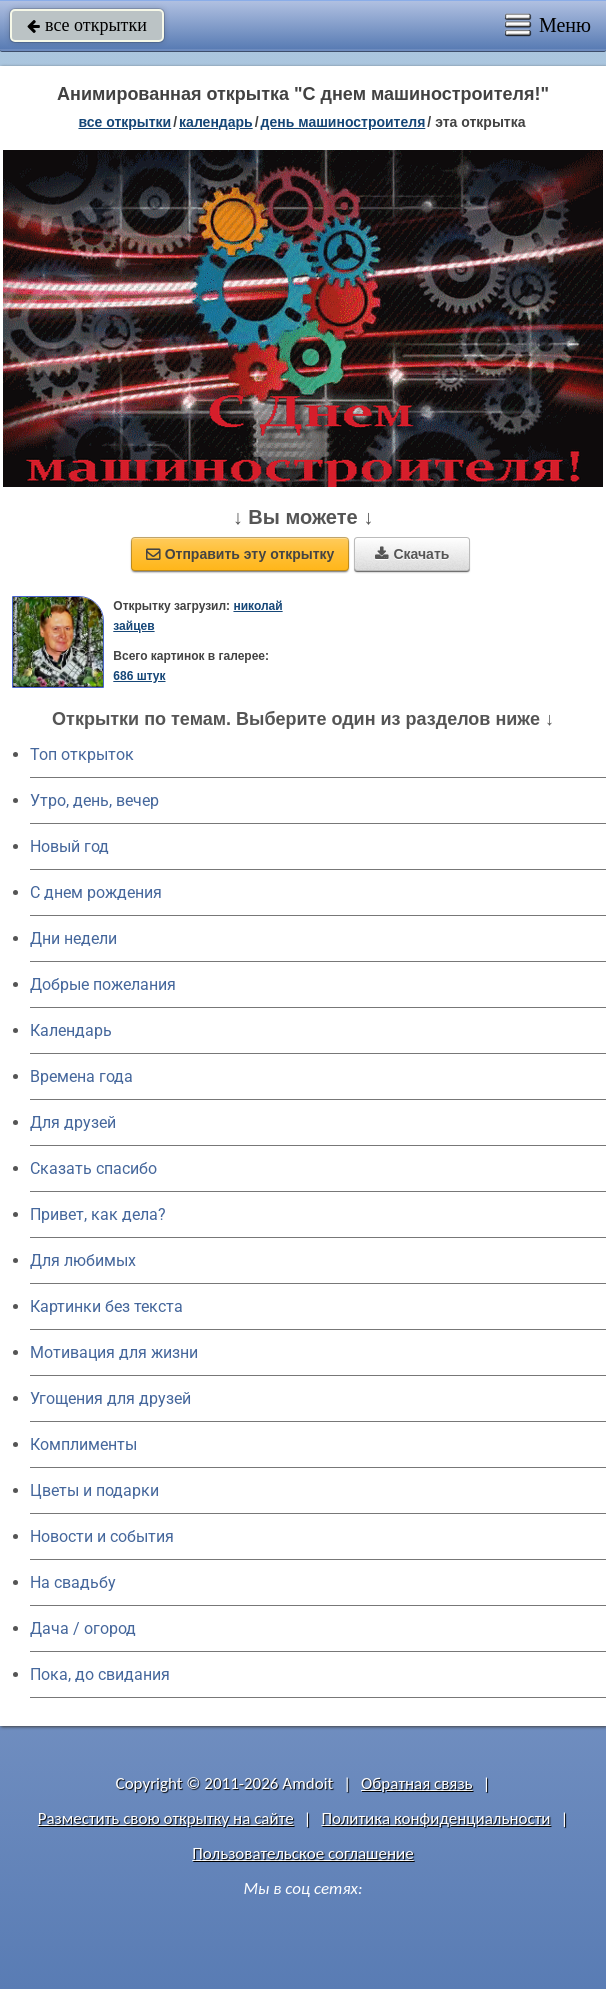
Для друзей (73, 1122)
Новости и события (102, 1536)
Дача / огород (83, 1628)
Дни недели (73, 938)
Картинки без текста (106, 1306)
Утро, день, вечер (94, 800)
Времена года (81, 1076)
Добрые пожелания (103, 984)
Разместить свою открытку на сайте (166, 1818)
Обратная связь (417, 1783)
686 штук (139, 676)
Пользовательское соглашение (302, 1853)
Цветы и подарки (94, 1490)
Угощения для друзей (110, 1398)
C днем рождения (96, 892)
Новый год (69, 846)
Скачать (412, 554)
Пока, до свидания (100, 1674)
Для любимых (83, 1260)
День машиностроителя (343, 122)
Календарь (216, 122)
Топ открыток (82, 754)
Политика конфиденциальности (435, 1818)
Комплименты (83, 1444)
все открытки (87, 25)
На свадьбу (73, 1582)
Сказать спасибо (93, 1168)
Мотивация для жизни (114, 1352)
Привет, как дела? (98, 1214)
